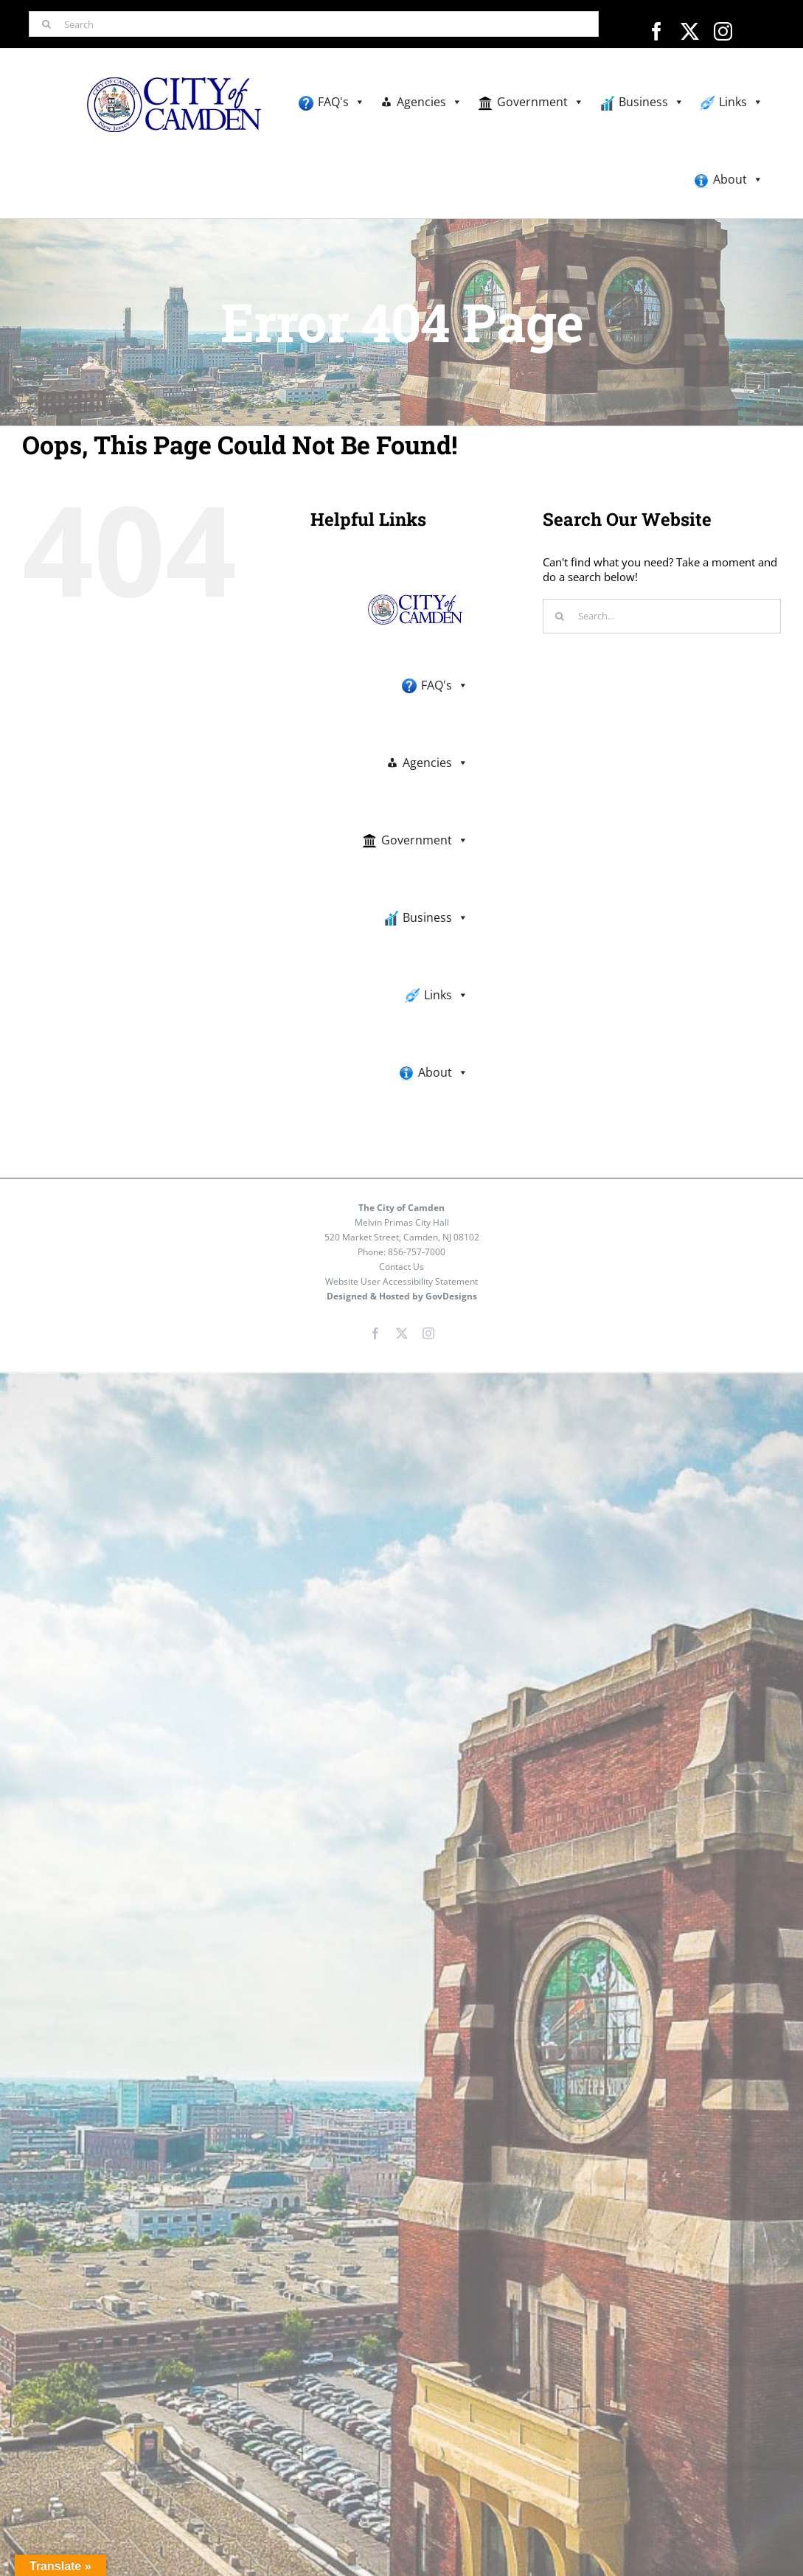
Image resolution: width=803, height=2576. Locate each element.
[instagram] (723, 31)
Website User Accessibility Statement (401, 1281)
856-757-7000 (416, 1252)
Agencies (429, 102)
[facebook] (656, 31)
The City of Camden (401, 1207)
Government (540, 102)
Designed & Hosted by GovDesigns (402, 1296)
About (738, 179)
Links (741, 102)
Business (651, 102)
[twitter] (690, 31)
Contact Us (401, 1266)
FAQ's (341, 102)
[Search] (314, 24)
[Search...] (662, 616)
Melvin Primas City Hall (402, 1222)
